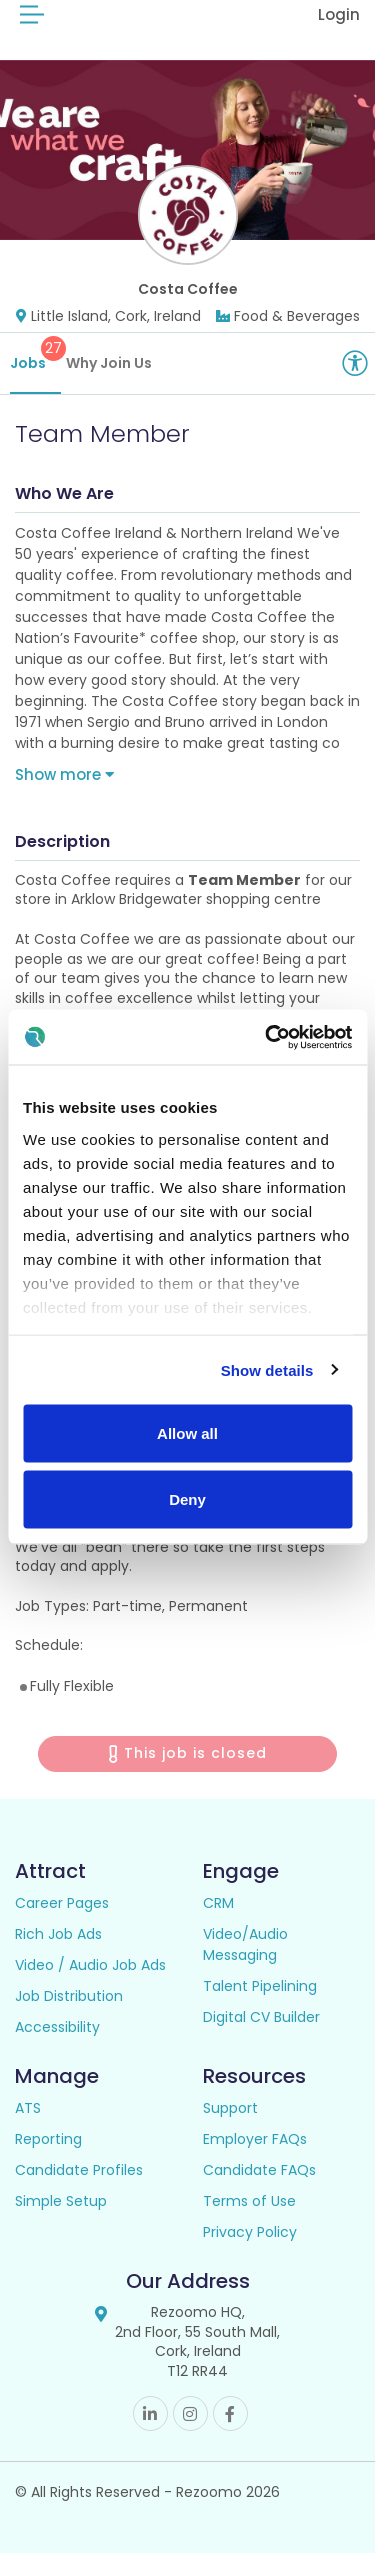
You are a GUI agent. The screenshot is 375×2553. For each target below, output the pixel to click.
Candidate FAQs (259, 2170)
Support (230, 2108)
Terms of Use (249, 2201)
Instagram (190, 2413)
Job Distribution (69, 1996)
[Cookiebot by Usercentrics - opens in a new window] (267, 1037)
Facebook (230, 2413)
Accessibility (57, 2027)
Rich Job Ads (58, 1934)
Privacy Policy (250, 2232)
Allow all (187, 1433)
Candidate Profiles (79, 2170)
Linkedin (150, 2413)
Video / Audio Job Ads (90, 1965)
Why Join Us (109, 363)
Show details (267, 1369)
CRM (218, 1903)
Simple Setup (61, 2201)
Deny (187, 1498)
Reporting (48, 2139)
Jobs (35, 354)
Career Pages (62, 1903)
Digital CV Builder (261, 2017)
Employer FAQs (255, 2139)
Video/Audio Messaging (245, 1944)
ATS (28, 2108)
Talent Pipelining (260, 1986)
